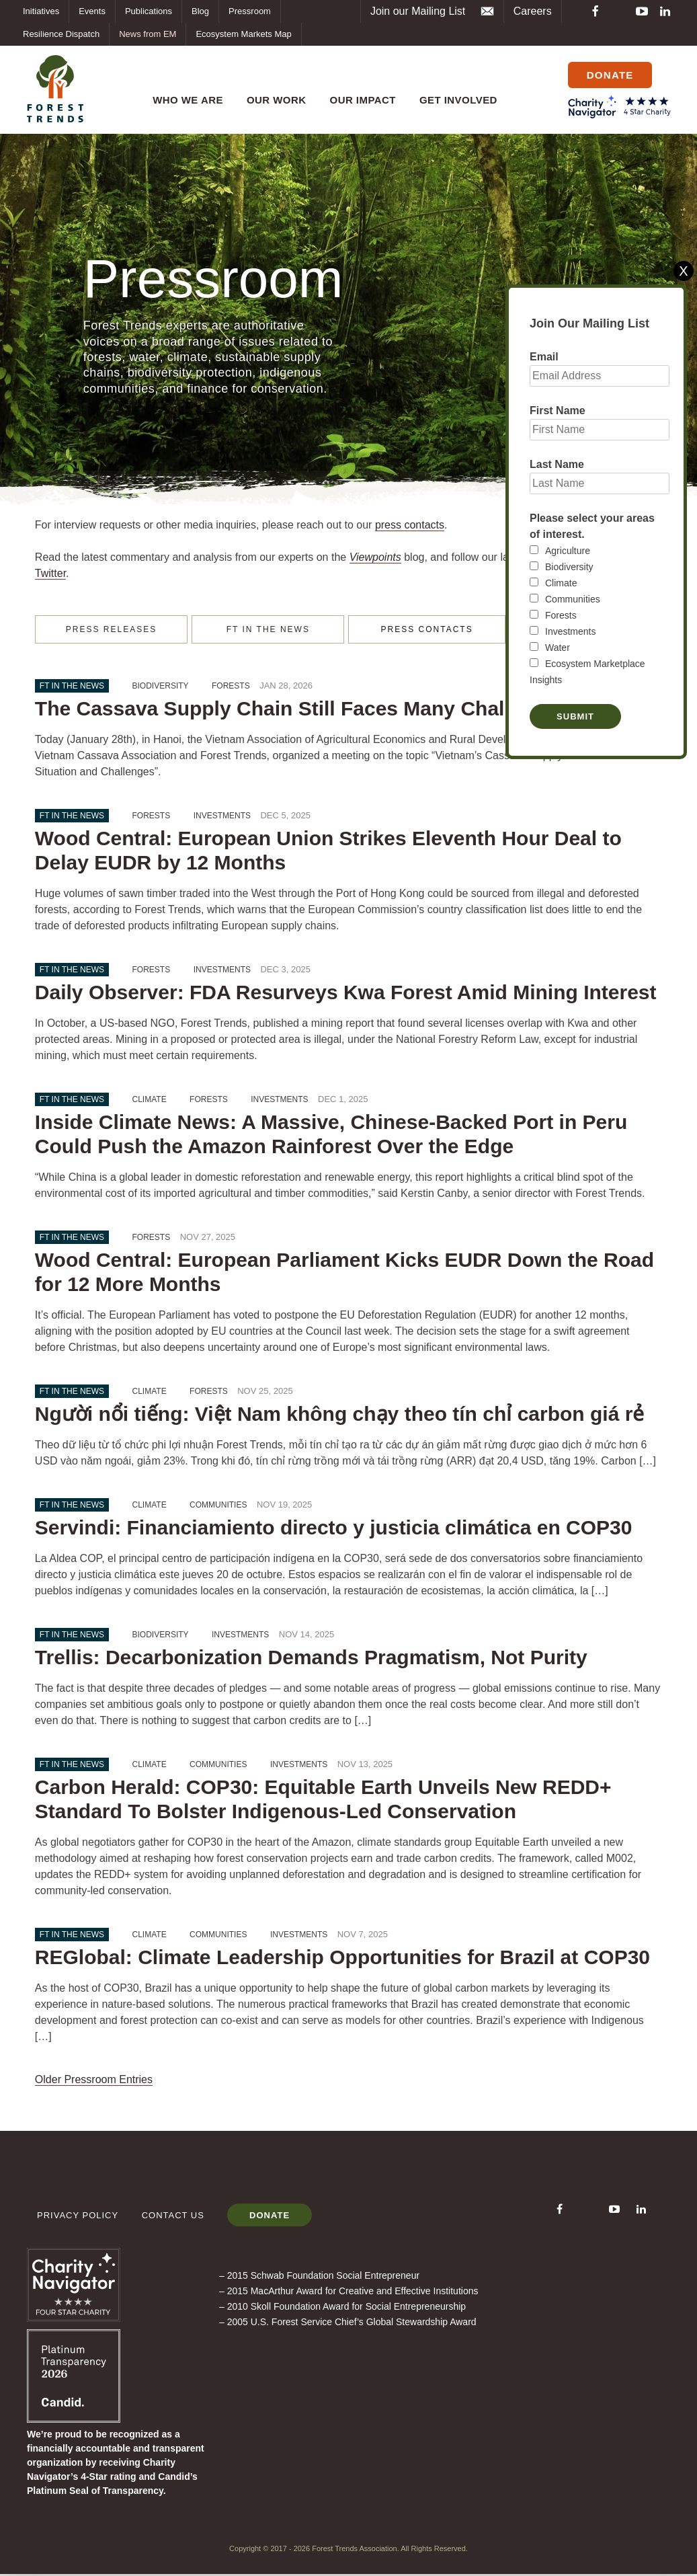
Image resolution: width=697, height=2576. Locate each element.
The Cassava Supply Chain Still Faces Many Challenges (302, 709)
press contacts (409, 525)
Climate (561, 583)
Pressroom (250, 11)
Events (92, 11)
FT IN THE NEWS (268, 630)
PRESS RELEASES (111, 630)
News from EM (147, 34)
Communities (572, 599)
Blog (200, 11)
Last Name (557, 464)
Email (544, 356)
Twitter (50, 574)
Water (557, 647)
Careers (533, 11)
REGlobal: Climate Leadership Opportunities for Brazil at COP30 (342, 1958)
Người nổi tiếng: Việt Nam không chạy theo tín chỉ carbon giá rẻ (340, 1414)
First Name (557, 410)
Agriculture (567, 550)
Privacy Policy (77, 2217)
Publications (148, 11)
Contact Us (173, 2217)
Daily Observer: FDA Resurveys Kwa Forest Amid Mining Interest (346, 993)
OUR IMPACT (360, 92)
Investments (570, 631)
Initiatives (41, 11)
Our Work (273, 92)
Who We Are (184, 92)
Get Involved (455, 92)
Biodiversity (569, 566)
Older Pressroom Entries (94, 2080)
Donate (274, 2217)
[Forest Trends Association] (73, 2421)
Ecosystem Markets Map (243, 34)
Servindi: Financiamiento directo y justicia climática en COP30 (333, 1528)
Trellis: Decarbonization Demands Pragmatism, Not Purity (311, 1658)
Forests (561, 615)
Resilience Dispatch (61, 34)
